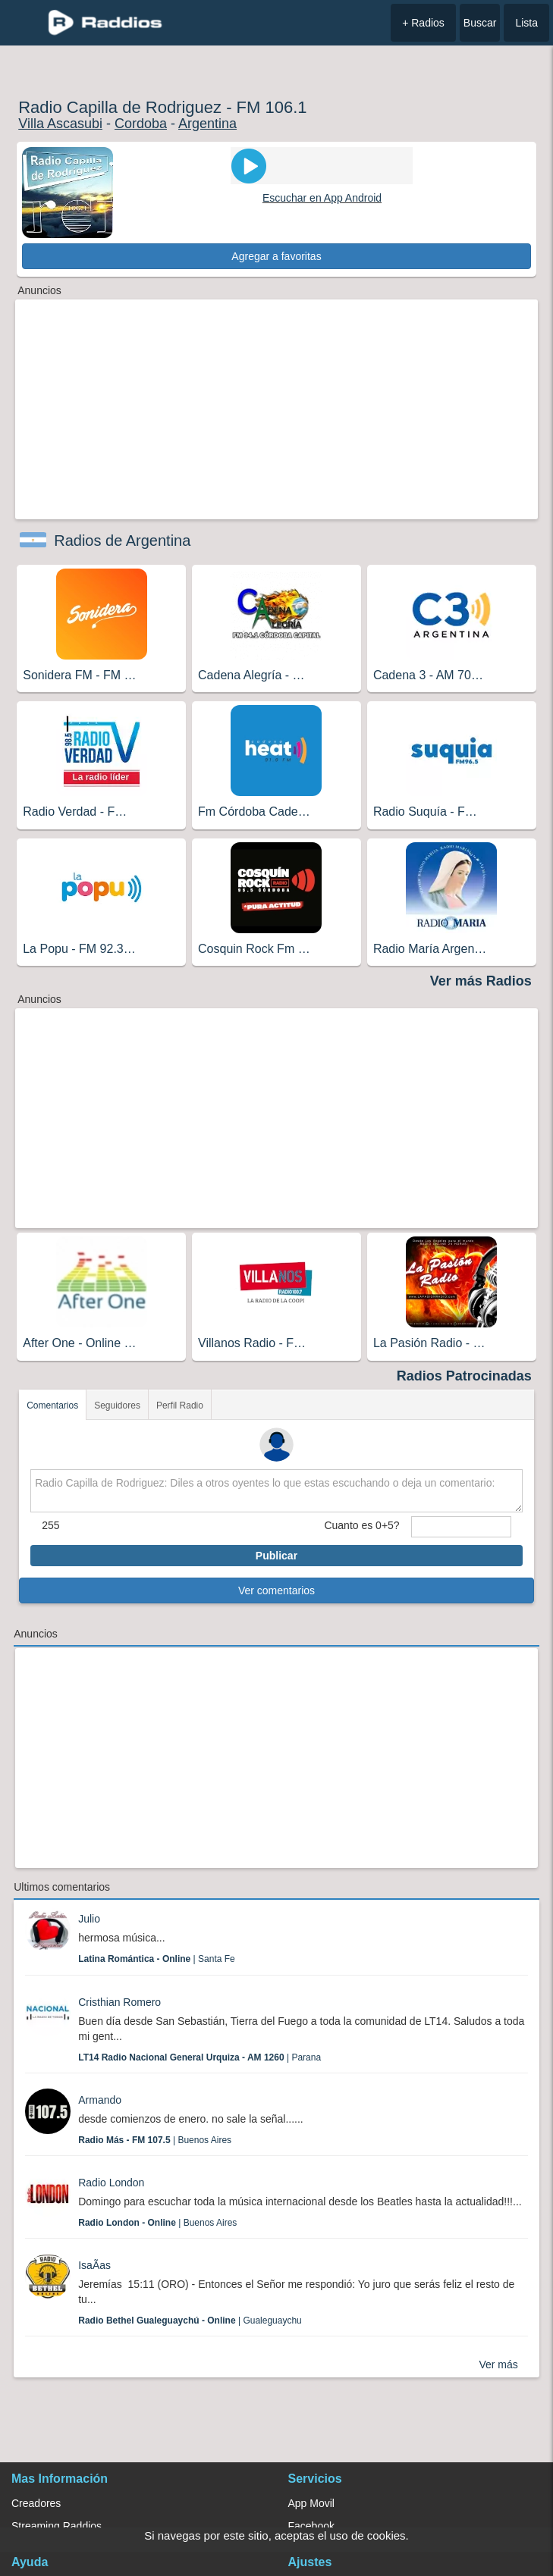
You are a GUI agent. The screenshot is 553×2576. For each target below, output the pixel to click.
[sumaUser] (461, 1526)
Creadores (36, 2503)
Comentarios (52, 1405)
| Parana (199, 2057)
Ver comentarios (276, 1590)
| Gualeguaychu (190, 2320)
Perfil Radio (179, 1405)
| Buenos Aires (154, 2140)
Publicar (276, 1556)
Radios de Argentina (122, 540)
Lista (526, 23)
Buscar (480, 23)
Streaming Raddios (56, 2526)
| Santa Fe (156, 1959)
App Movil (311, 2503)
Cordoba (141, 123)
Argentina (207, 123)
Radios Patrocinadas (464, 1376)
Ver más (498, 2364)
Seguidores (117, 1405)
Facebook (311, 2526)
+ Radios (423, 23)
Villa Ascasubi (60, 123)
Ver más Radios (481, 981)
